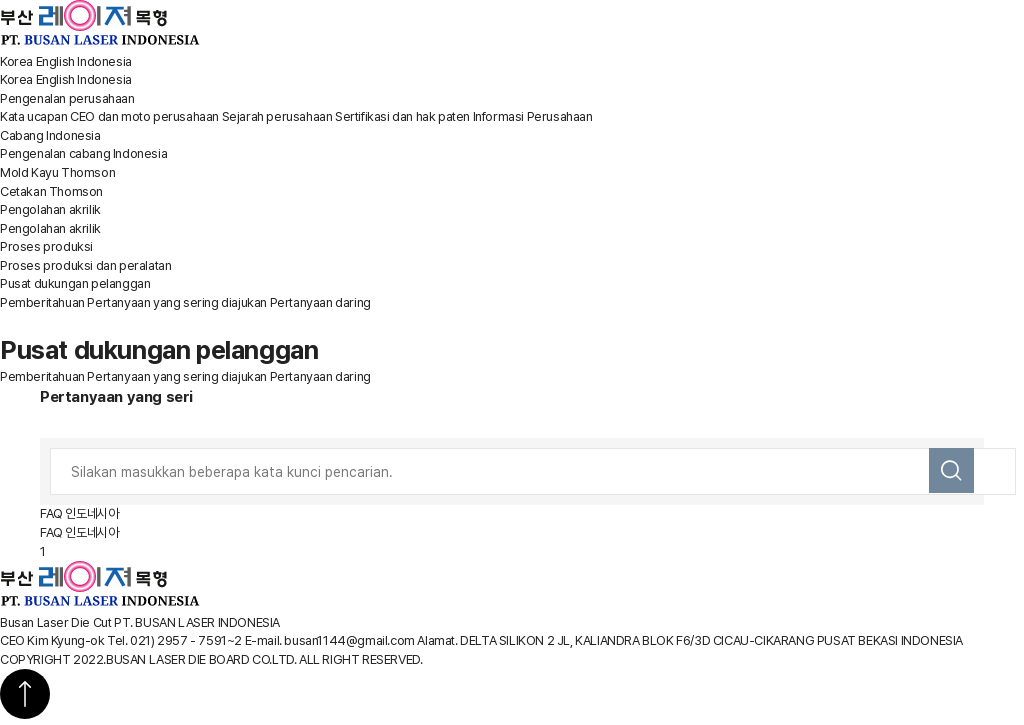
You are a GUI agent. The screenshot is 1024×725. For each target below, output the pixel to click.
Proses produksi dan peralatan (85, 265)
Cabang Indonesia (50, 135)
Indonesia (104, 61)
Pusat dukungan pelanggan (75, 283)
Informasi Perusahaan (533, 116)
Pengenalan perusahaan (67, 98)
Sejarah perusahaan (277, 116)
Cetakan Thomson (51, 191)
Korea (16, 61)
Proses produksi (46, 246)
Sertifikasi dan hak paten (402, 116)
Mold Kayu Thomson (57, 172)
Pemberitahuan (42, 302)
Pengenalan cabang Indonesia (83, 153)
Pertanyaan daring (320, 302)
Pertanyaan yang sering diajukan (177, 302)
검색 (951, 470)
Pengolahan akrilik (50, 209)
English (55, 61)
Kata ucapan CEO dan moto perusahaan (109, 116)
